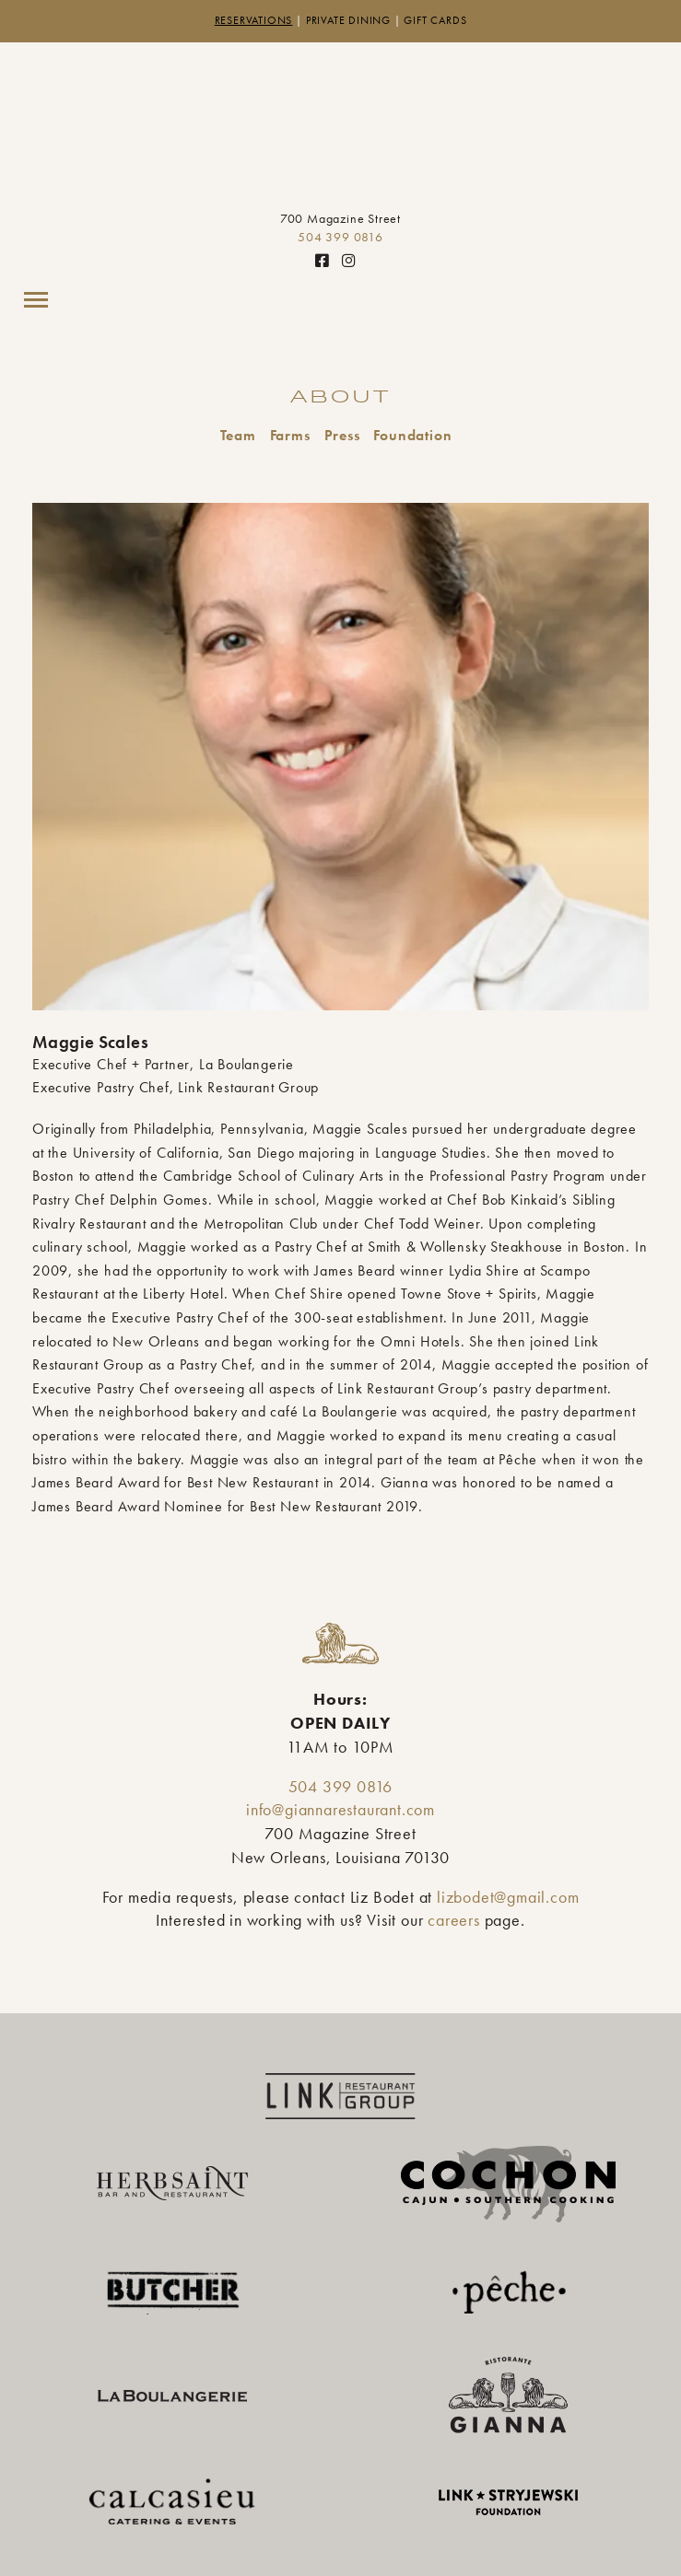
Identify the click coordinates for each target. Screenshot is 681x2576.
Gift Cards (435, 20)
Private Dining (348, 20)
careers (454, 1920)
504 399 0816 (340, 236)
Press (342, 435)
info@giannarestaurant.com (340, 1810)
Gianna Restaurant (340, 130)
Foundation (412, 435)
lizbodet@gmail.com (508, 1897)
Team (238, 435)
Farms (290, 435)
